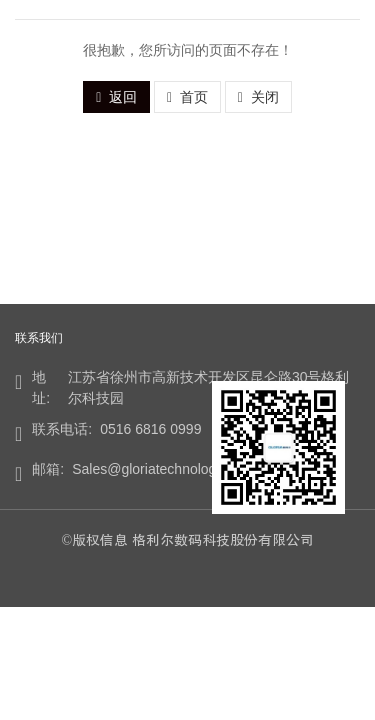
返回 (116, 97)
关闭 (258, 97)
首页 (187, 97)
